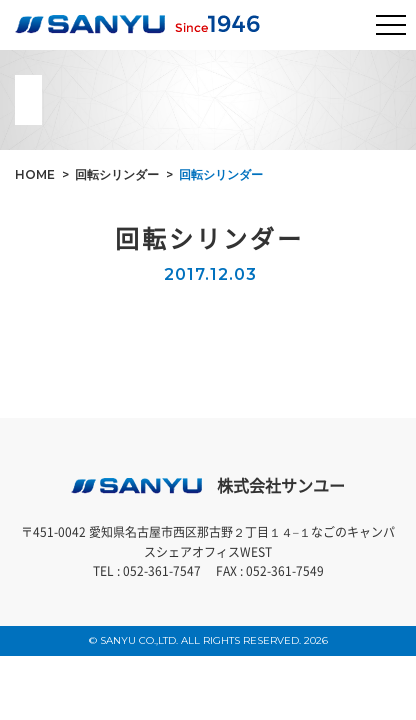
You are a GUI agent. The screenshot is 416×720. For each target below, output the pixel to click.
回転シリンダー (117, 174)
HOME (35, 174)
